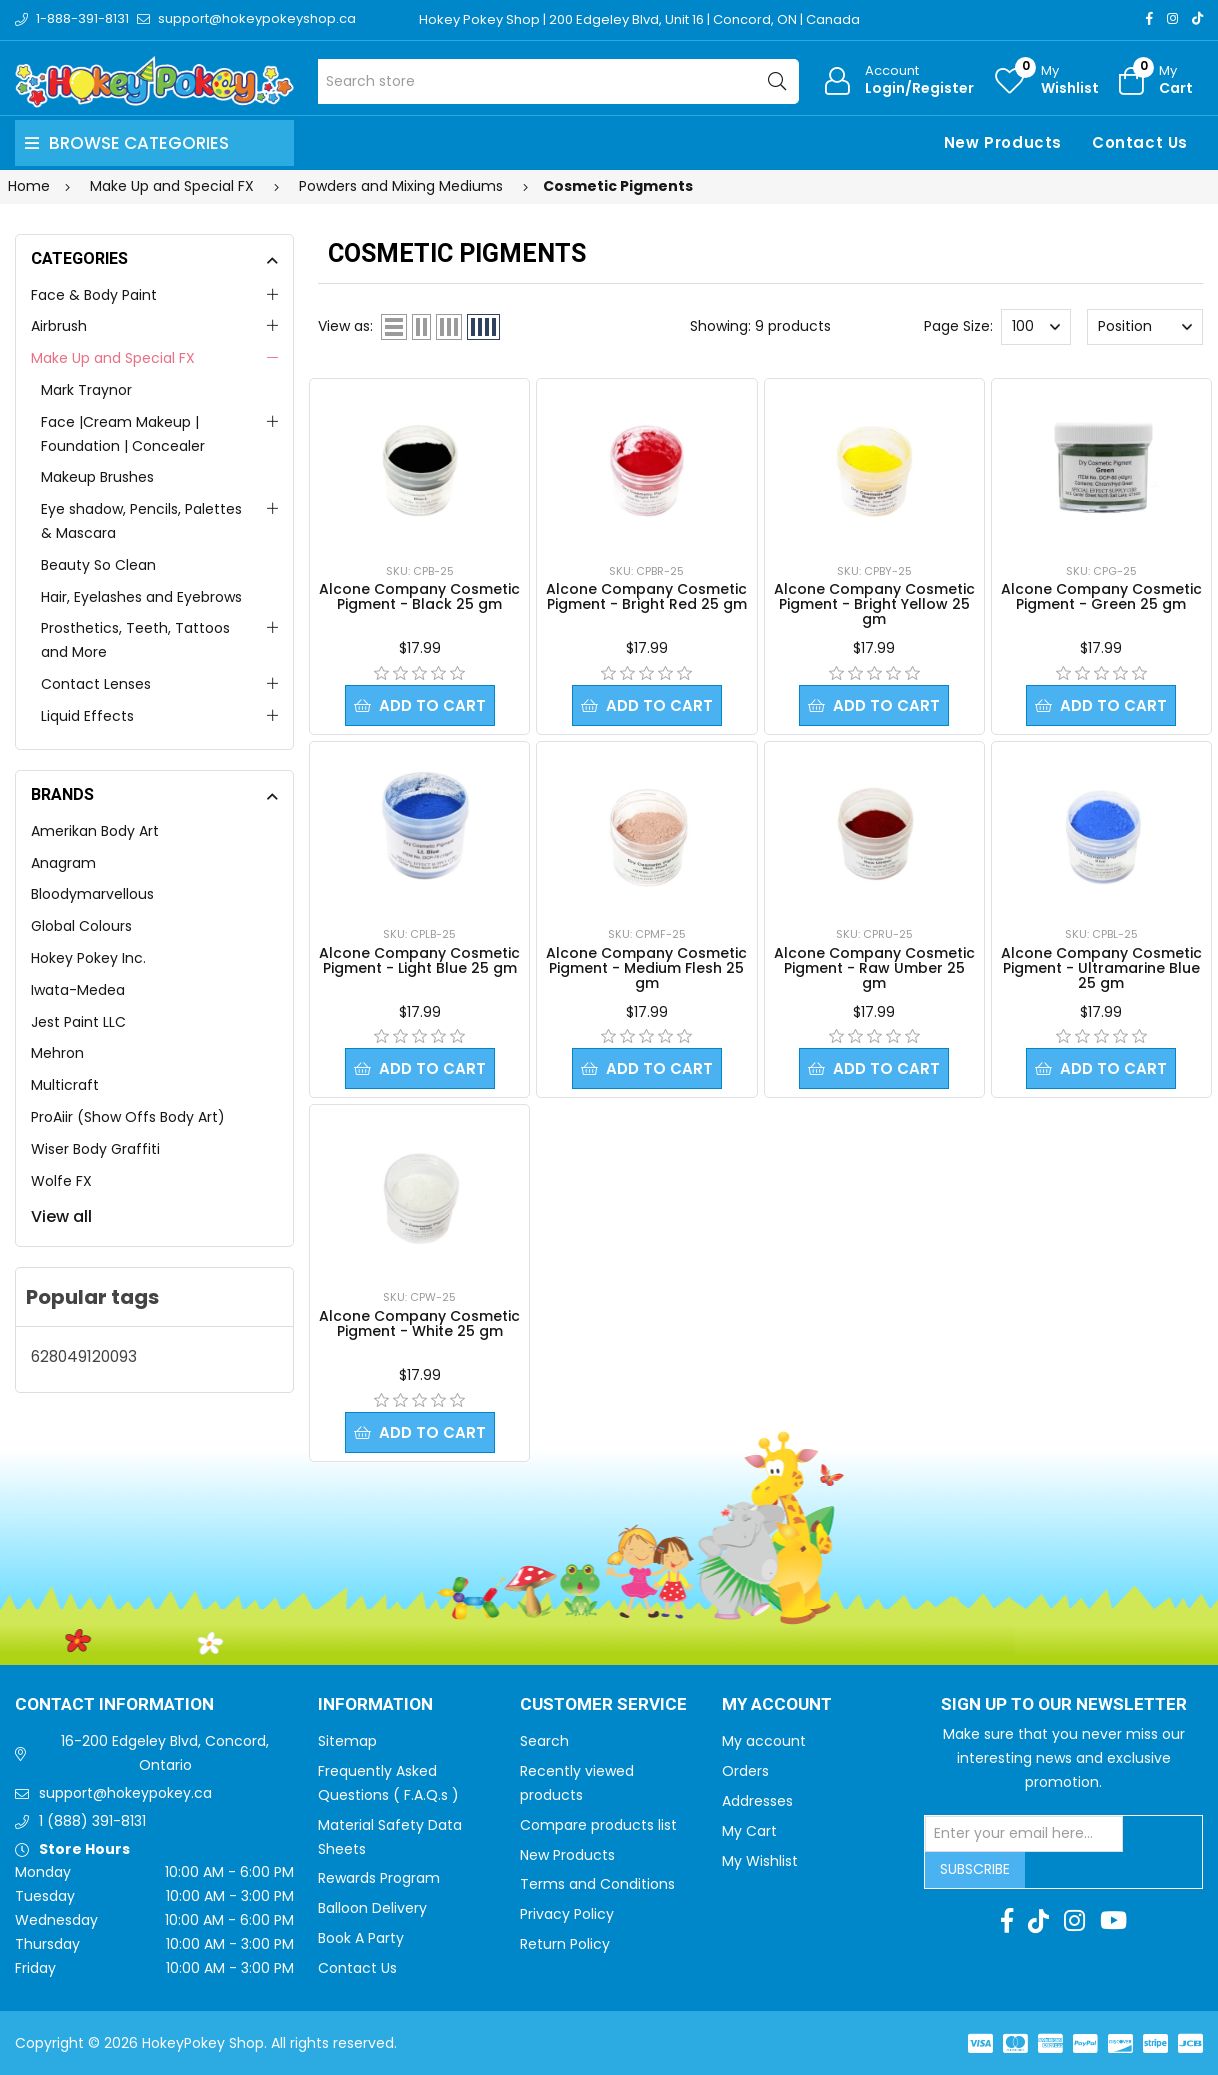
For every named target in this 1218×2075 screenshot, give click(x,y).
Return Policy (565, 1944)
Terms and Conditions (597, 1884)
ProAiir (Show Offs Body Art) (128, 1117)
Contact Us (1140, 142)
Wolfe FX (61, 1181)
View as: (345, 326)
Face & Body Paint (94, 295)
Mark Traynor (86, 390)
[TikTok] (1197, 18)
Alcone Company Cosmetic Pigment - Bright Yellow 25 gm (874, 604)
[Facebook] (1149, 18)
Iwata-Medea (78, 990)
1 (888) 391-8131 (92, 1821)
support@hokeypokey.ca (125, 1793)
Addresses (757, 1801)
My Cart (749, 1831)
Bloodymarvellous (92, 894)
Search (544, 1741)
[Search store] (558, 81)
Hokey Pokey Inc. (88, 958)
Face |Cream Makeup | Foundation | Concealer (123, 434)
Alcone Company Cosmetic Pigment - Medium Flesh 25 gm (646, 968)
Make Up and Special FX (113, 358)
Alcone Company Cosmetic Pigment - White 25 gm (419, 1323)
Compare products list (598, 1825)
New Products (1003, 142)
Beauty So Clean (98, 565)
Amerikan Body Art (95, 831)
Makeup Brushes (97, 477)
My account (764, 1741)
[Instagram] (1172, 18)
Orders (745, 1771)
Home (29, 186)
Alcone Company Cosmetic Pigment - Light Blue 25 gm (419, 960)
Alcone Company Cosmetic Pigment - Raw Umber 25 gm (874, 968)
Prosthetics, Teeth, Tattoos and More (135, 640)
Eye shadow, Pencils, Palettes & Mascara (141, 521)
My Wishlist (760, 1861)
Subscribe (975, 1869)
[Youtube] (1113, 1921)
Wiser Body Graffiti (95, 1149)
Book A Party (361, 1938)
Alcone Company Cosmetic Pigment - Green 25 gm (1101, 596)
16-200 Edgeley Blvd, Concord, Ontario (165, 1753)
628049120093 (84, 1356)
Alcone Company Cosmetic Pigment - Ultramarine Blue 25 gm (1101, 968)
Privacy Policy (567, 1914)
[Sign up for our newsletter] (1024, 1834)
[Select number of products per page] (1036, 327)
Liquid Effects (87, 716)
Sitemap (347, 1741)
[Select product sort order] (1145, 327)
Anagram (63, 863)
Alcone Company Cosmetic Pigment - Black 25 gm (419, 596)
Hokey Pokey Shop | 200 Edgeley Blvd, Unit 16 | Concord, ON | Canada (639, 19)
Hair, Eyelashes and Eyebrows (141, 597)
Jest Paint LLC (78, 1022)
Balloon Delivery (372, 1908)
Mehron (57, 1053)
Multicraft (65, 1085)
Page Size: (958, 326)
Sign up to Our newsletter (1064, 1705)
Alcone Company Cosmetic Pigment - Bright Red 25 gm (646, 596)
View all (61, 1216)
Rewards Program (379, 1878)
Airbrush (59, 326)
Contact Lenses (96, 684)
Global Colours (81, 926)
